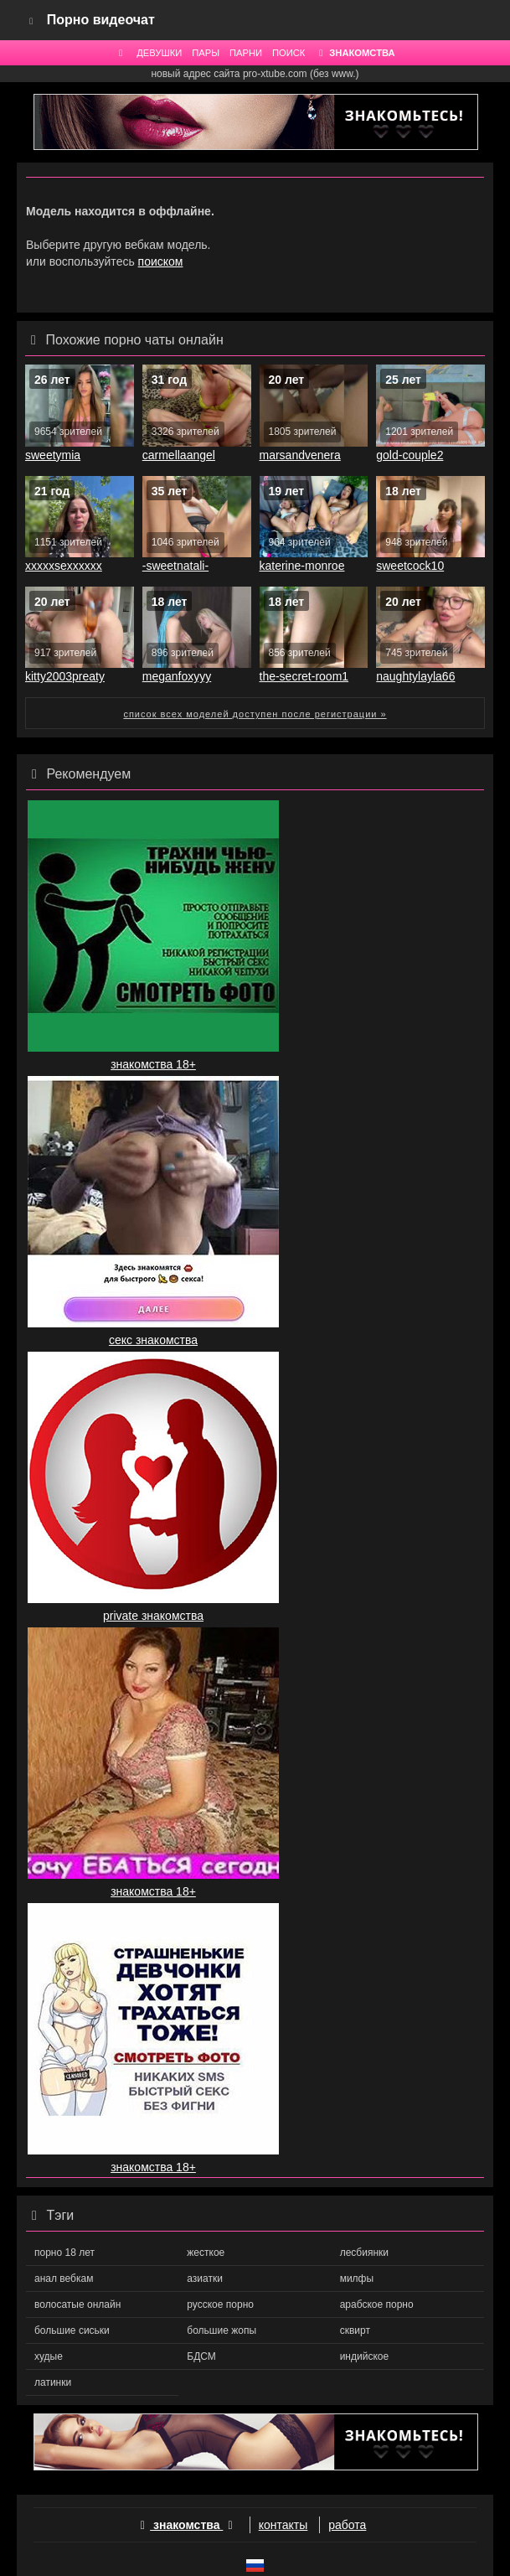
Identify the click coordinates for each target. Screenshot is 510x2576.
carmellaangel (178, 455)
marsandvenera (300, 455)
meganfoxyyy (176, 676)
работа (347, 2525)
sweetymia (52, 455)
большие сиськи (72, 2330)
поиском (160, 261)
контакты (283, 2525)
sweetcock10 (410, 565)
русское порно (220, 2304)
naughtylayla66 (415, 676)
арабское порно (377, 2304)
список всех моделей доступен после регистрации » (254, 714)
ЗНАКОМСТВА (354, 53)
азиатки (205, 2278)
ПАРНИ (245, 53)
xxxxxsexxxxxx (63, 565)
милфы (356, 2278)
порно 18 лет (64, 2252)
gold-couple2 (409, 455)
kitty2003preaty (65, 676)
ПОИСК (288, 53)
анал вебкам (63, 2278)
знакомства (187, 2525)
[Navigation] (32, 20)
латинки (52, 2382)
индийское (364, 2356)
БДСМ (201, 2356)
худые (48, 2356)
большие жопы (221, 2330)
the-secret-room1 (304, 676)
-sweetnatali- (175, 565)
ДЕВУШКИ (159, 53)
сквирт (355, 2330)
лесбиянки (364, 2252)
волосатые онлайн (77, 2304)
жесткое (205, 2252)
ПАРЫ (205, 53)
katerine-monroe (302, 565)
